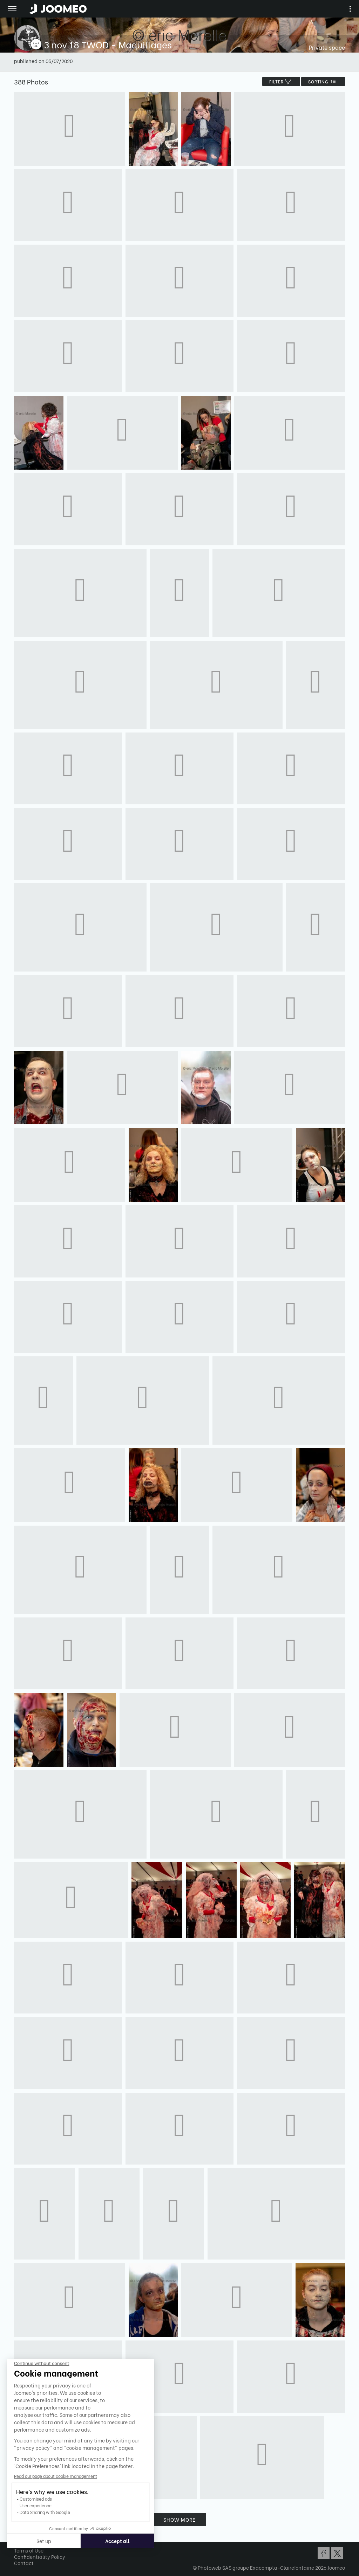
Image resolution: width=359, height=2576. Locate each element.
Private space (327, 47)
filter (281, 81)
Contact (24, 2563)
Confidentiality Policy (39, 2556)
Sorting (323, 81)
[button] (18, 2540)
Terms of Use (28, 2550)
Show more (179, 2519)
